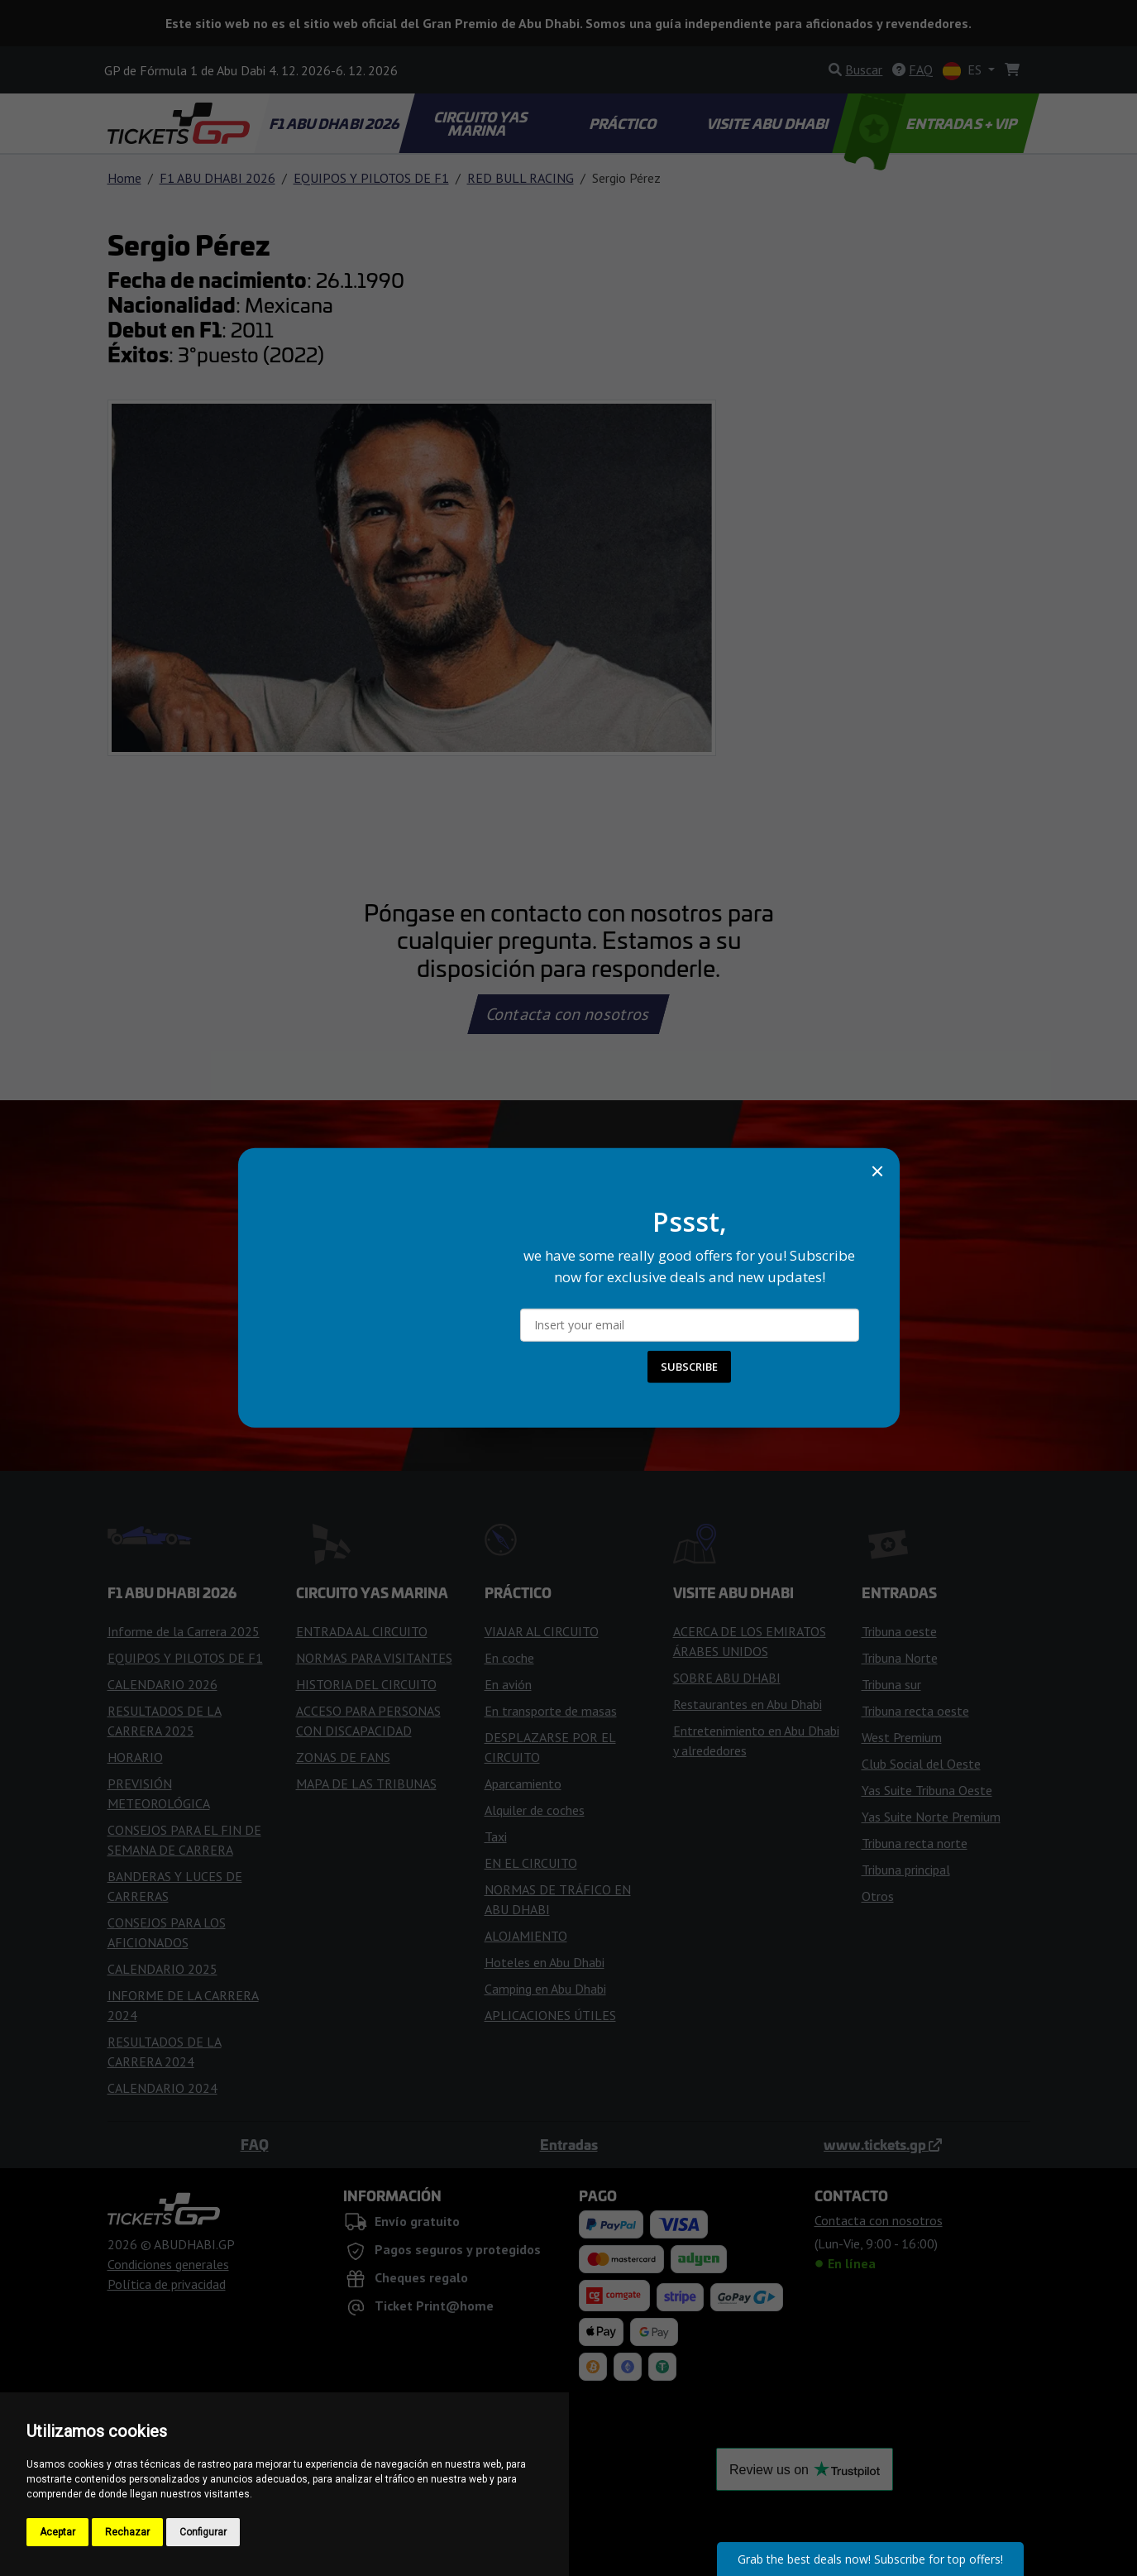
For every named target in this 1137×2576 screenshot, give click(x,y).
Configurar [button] (203, 2532)
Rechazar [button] (127, 2532)
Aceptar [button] (57, 2532)
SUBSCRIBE (689, 1366)
